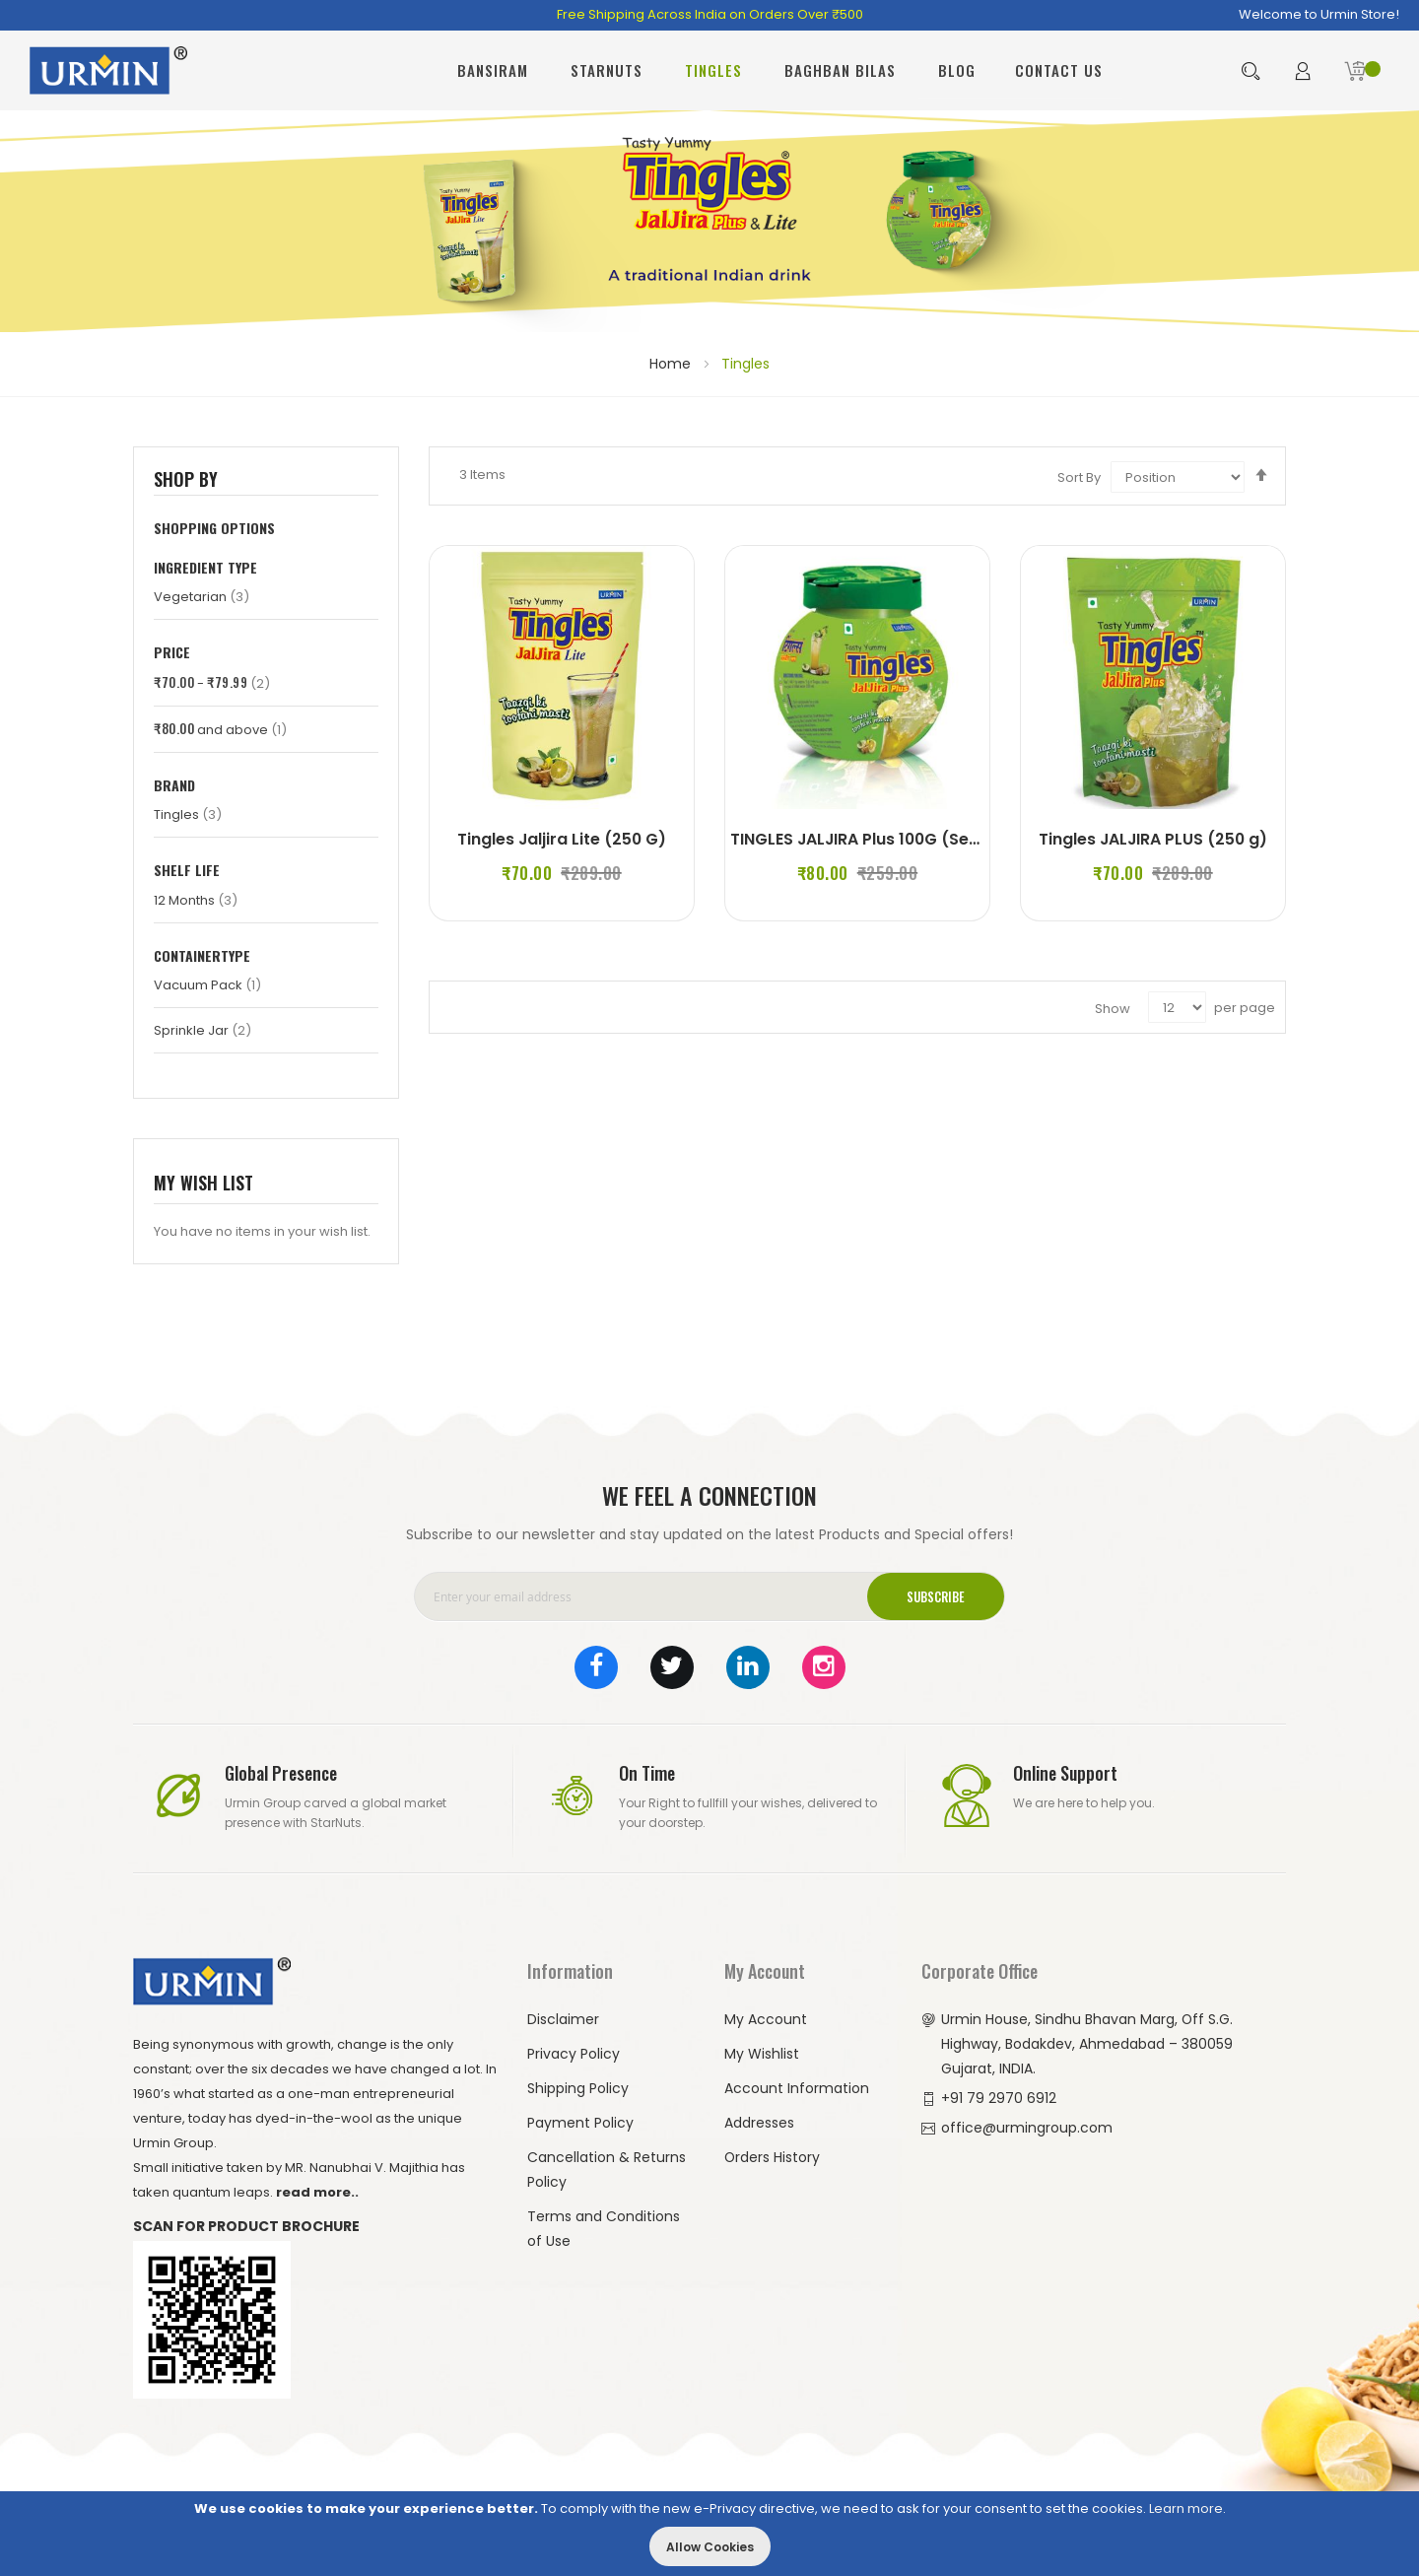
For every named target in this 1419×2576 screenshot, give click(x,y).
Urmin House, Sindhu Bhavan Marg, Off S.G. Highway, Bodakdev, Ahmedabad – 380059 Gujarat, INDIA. (1087, 2042)
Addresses (759, 2122)
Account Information (796, 2087)
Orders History (772, 2156)
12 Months (195, 900)
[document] (709, 2533)
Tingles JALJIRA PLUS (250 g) (1153, 839)
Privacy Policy (573, 2053)
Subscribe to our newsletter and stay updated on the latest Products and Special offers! (709, 1533)
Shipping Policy (578, 2087)
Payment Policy (580, 2122)
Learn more (1186, 2508)
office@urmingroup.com (1027, 2126)
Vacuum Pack (207, 985)
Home (672, 363)
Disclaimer (563, 2018)
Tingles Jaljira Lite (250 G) (561, 839)
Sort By (1079, 477)
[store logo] (108, 70)
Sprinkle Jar (202, 1030)
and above (220, 729)
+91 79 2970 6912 (998, 2097)
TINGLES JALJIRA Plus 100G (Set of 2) (877, 839)
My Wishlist (761, 2053)
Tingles (188, 814)
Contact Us (1059, 70)
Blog (957, 70)
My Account (765, 2018)
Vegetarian (201, 596)
